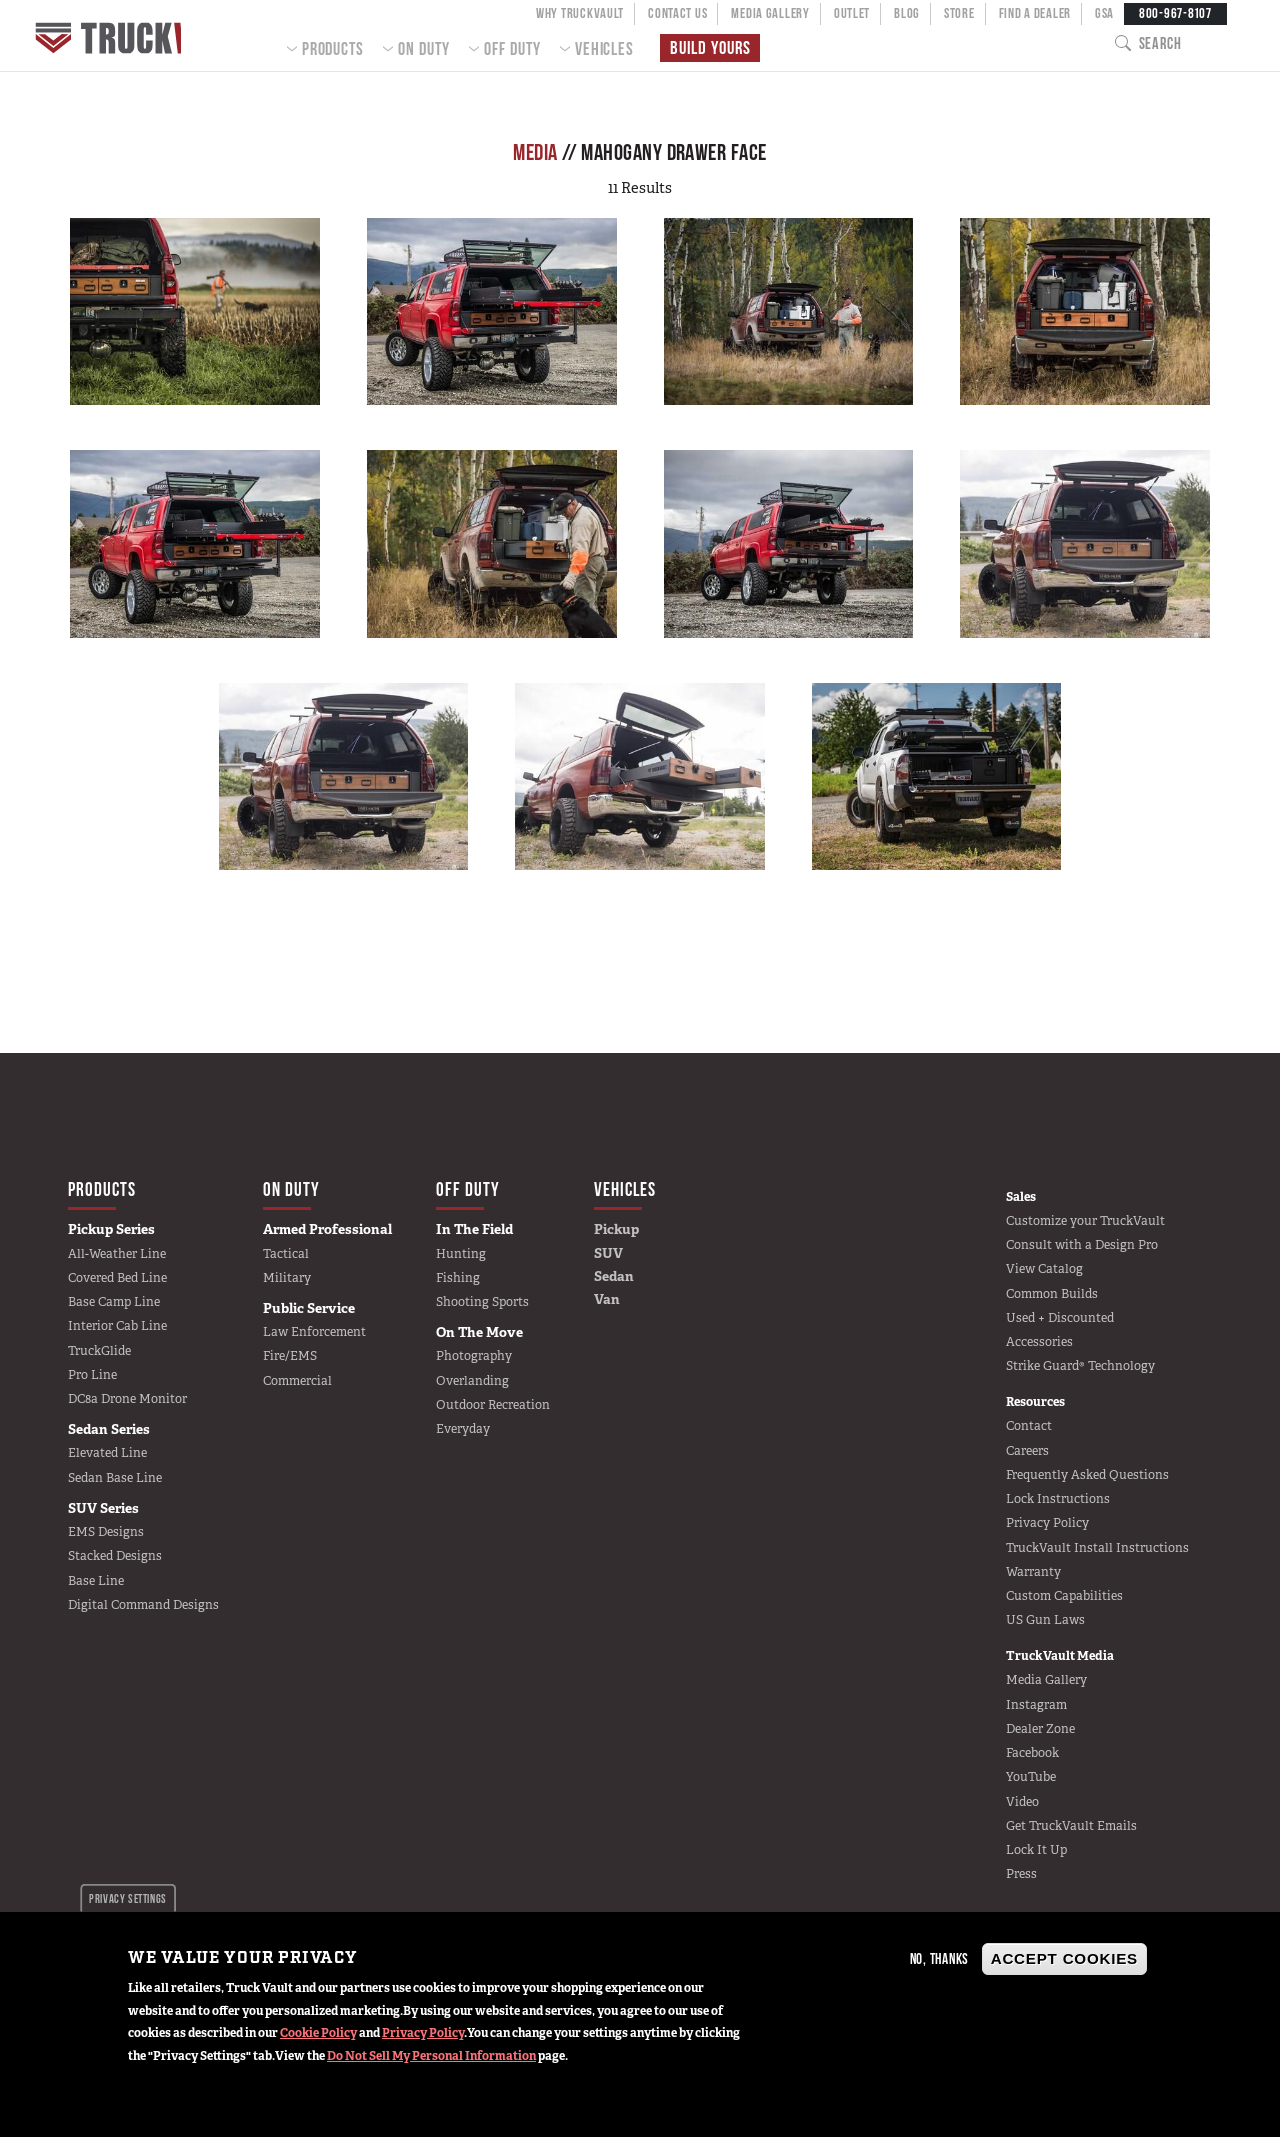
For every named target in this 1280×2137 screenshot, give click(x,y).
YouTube (1031, 1777)
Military (287, 1278)
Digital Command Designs (143, 1605)
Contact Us (677, 13)
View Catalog (1044, 1269)
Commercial (297, 1381)
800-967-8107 (1175, 13)
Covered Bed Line (117, 1278)
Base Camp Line (114, 1302)
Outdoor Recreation (493, 1405)
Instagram (1036, 1705)
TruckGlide (99, 1351)
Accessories (1039, 1342)
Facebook (1032, 1753)
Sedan (614, 1276)
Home (123, 35)
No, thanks (940, 1958)
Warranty (1033, 1572)
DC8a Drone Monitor (127, 1399)
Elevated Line (107, 1453)
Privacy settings (128, 1898)
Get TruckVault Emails (1071, 1826)
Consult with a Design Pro (1082, 1245)
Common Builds (1052, 1294)
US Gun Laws (1045, 1620)
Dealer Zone (1040, 1729)
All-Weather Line (117, 1254)
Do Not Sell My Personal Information (431, 2056)
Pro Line (92, 1375)
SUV (608, 1253)
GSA (1104, 13)
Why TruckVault (580, 13)
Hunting (461, 1254)
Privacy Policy (423, 2033)
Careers (1027, 1451)
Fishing (458, 1278)
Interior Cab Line (117, 1326)
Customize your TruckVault (1085, 1221)
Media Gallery (770, 13)
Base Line (96, 1581)
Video (1022, 1802)
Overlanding (472, 1381)
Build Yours (708, 48)
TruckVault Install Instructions (1097, 1548)
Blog (907, 13)
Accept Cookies (1064, 1958)
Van (607, 1299)
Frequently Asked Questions (1087, 1475)
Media (535, 152)
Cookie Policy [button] (318, 2033)
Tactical (286, 1254)
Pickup (616, 1229)
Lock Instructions (1058, 1499)
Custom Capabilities (1064, 1596)
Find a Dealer (1035, 13)
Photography (474, 1356)
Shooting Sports (482, 1302)
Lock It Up (1036, 1850)
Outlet (852, 13)
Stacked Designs (115, 1556)
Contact (1029, 1426)
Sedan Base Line (115, 1478)
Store (959, 13)
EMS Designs (106, 1532)
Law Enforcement (314, 1332)
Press (1021, 1874)
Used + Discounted (1060, 1318)
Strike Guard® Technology (1080, 1366)
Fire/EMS (290, 1356)
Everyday (463, 1429)
